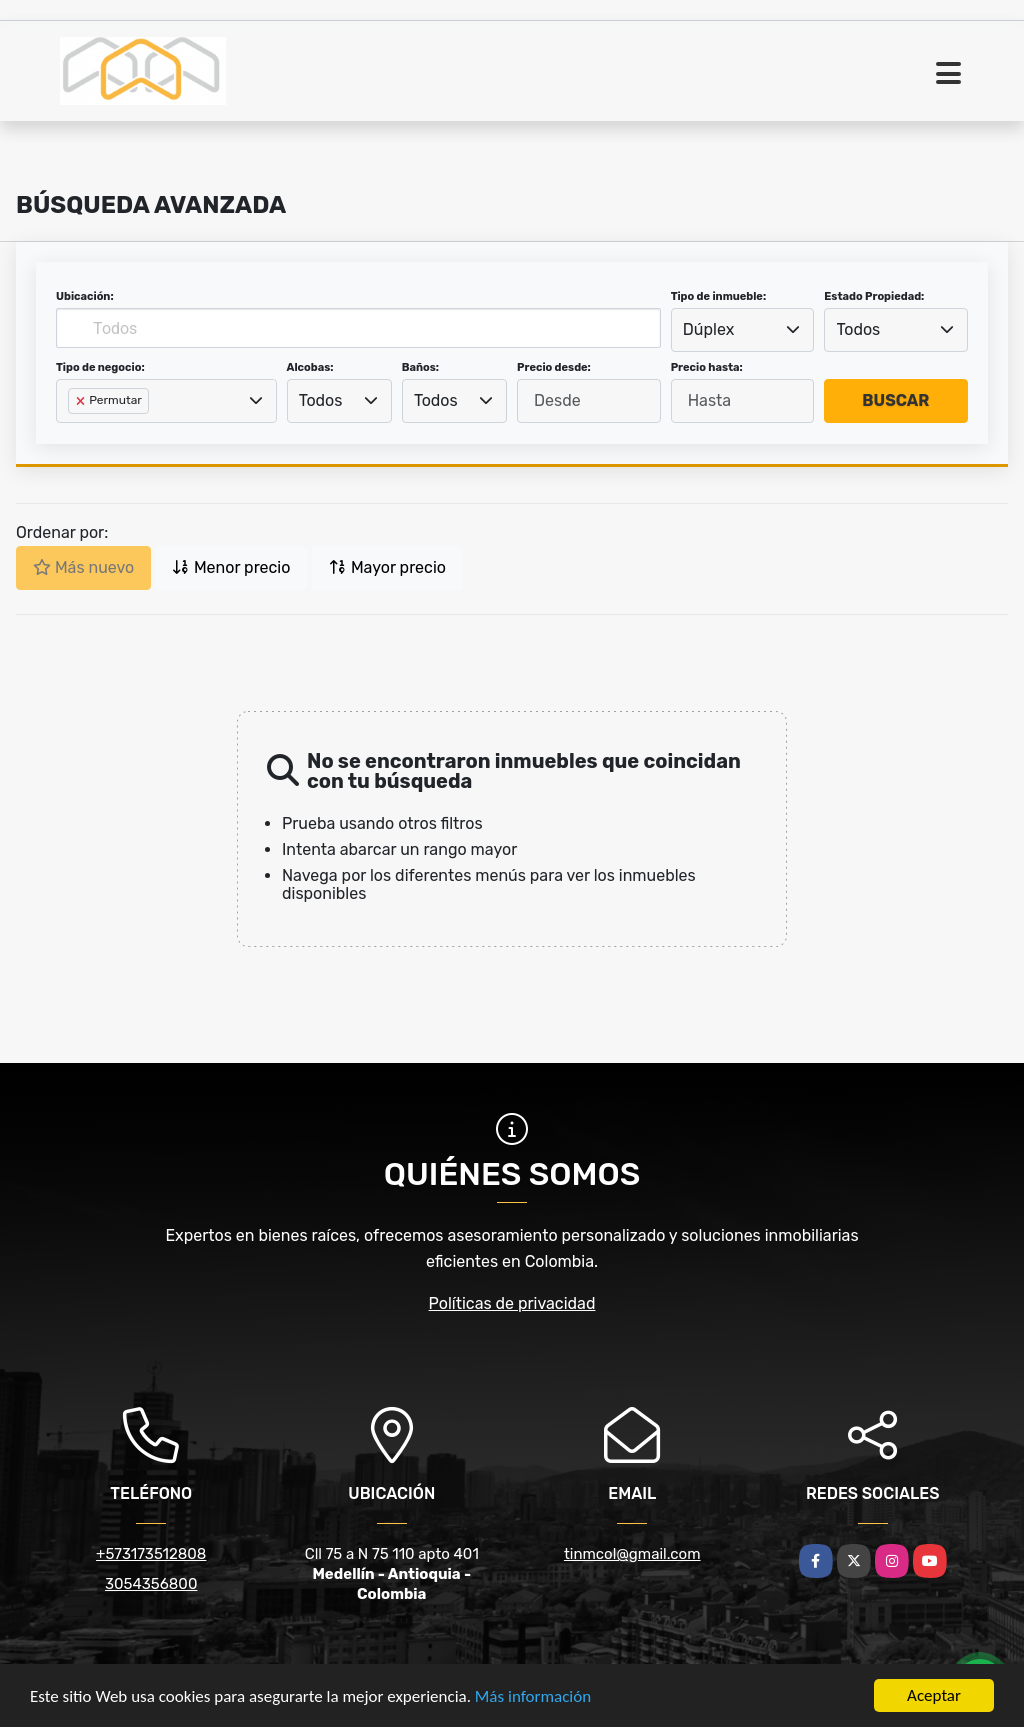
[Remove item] (82, 401)
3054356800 (151, 1584)
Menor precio (231, 567)
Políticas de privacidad (512, 1303)
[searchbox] (74, 433)
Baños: (420, 367)
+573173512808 (151, 1554)
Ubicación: (85, 296)
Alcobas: (310, 367)
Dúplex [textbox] (709, 329)
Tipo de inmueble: (718, 296)
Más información (533, 1696)
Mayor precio (387, 567)
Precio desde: (554, 367)
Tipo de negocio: (100, 367)
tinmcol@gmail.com (632, 1554)
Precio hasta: (707, 367)
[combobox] (743, 330)
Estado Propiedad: (874, 296)
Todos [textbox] (859, 329)
